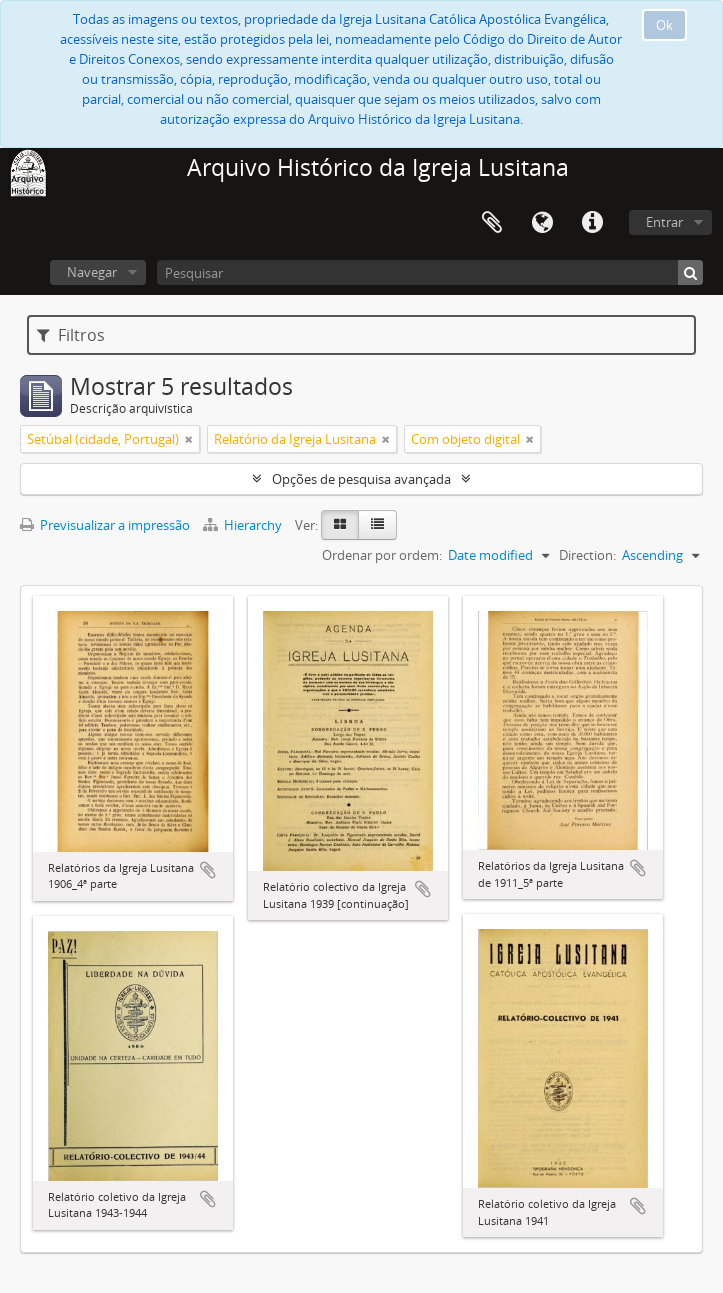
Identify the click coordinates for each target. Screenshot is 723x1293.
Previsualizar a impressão (105, 525)
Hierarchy (244, 525)
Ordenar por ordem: (382, 555)
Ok (664, 25)
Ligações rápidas (592, 223)
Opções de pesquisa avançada (361, 479)
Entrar (664, 222)
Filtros (71, 335)
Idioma (542, 223)
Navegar (92, 272)
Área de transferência (492, 223)
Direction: (587, 555)
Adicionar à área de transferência (208, 870)
